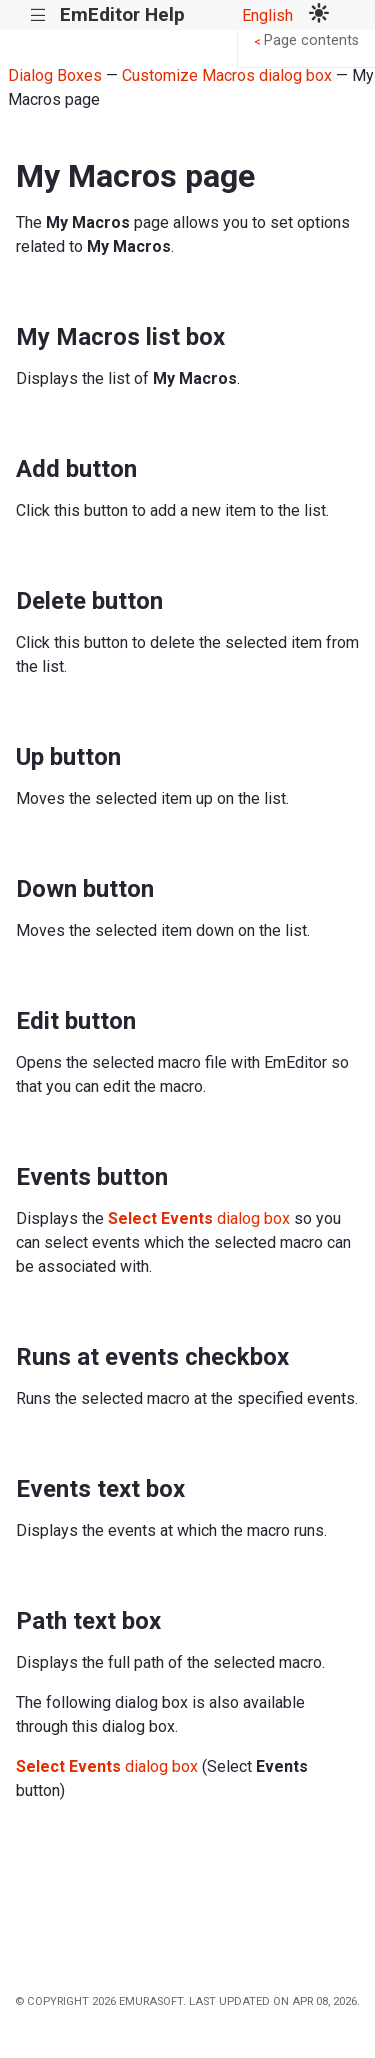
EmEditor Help (122, 14)
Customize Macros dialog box (227, 75)
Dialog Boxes (55, 75)
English (267, 15)
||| (38, 15)
